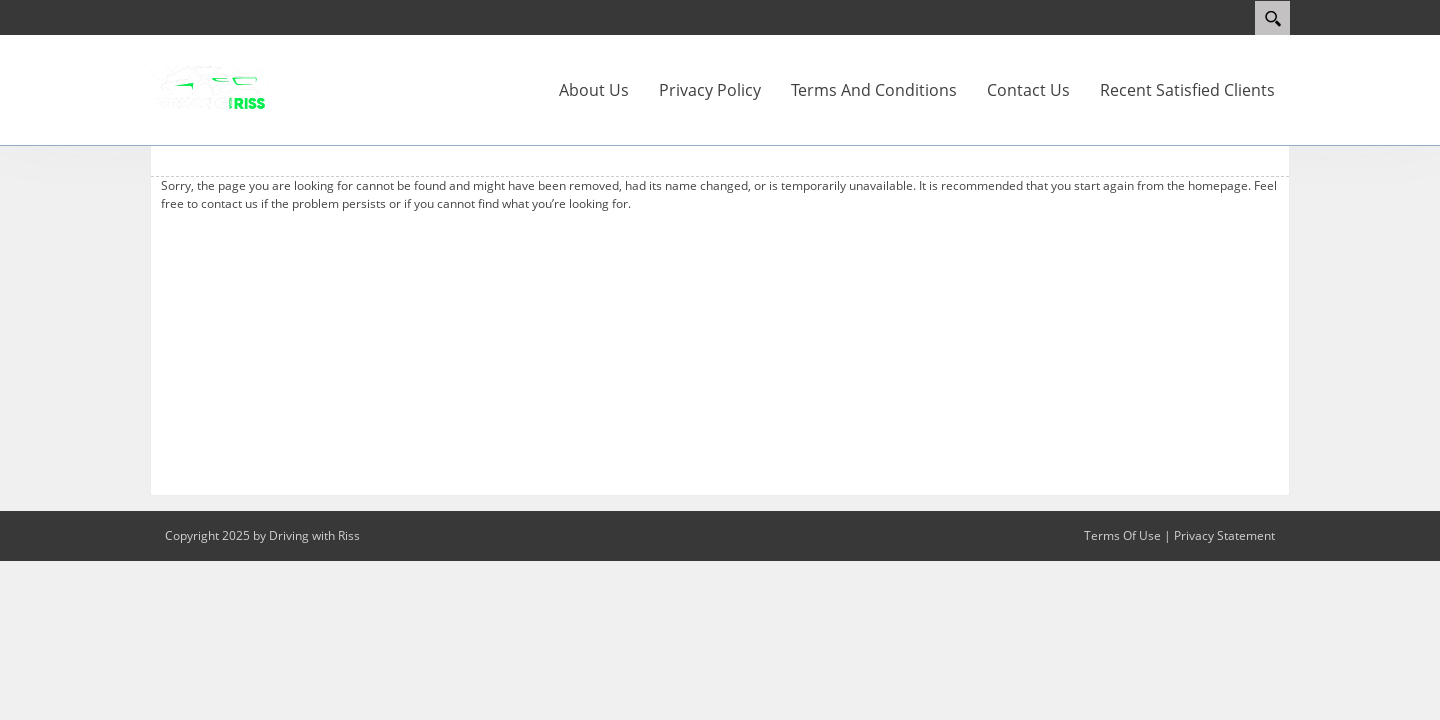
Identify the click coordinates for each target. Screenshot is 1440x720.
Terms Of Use (1122, 535)
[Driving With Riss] (210, 86)
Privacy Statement (1224, 535)
